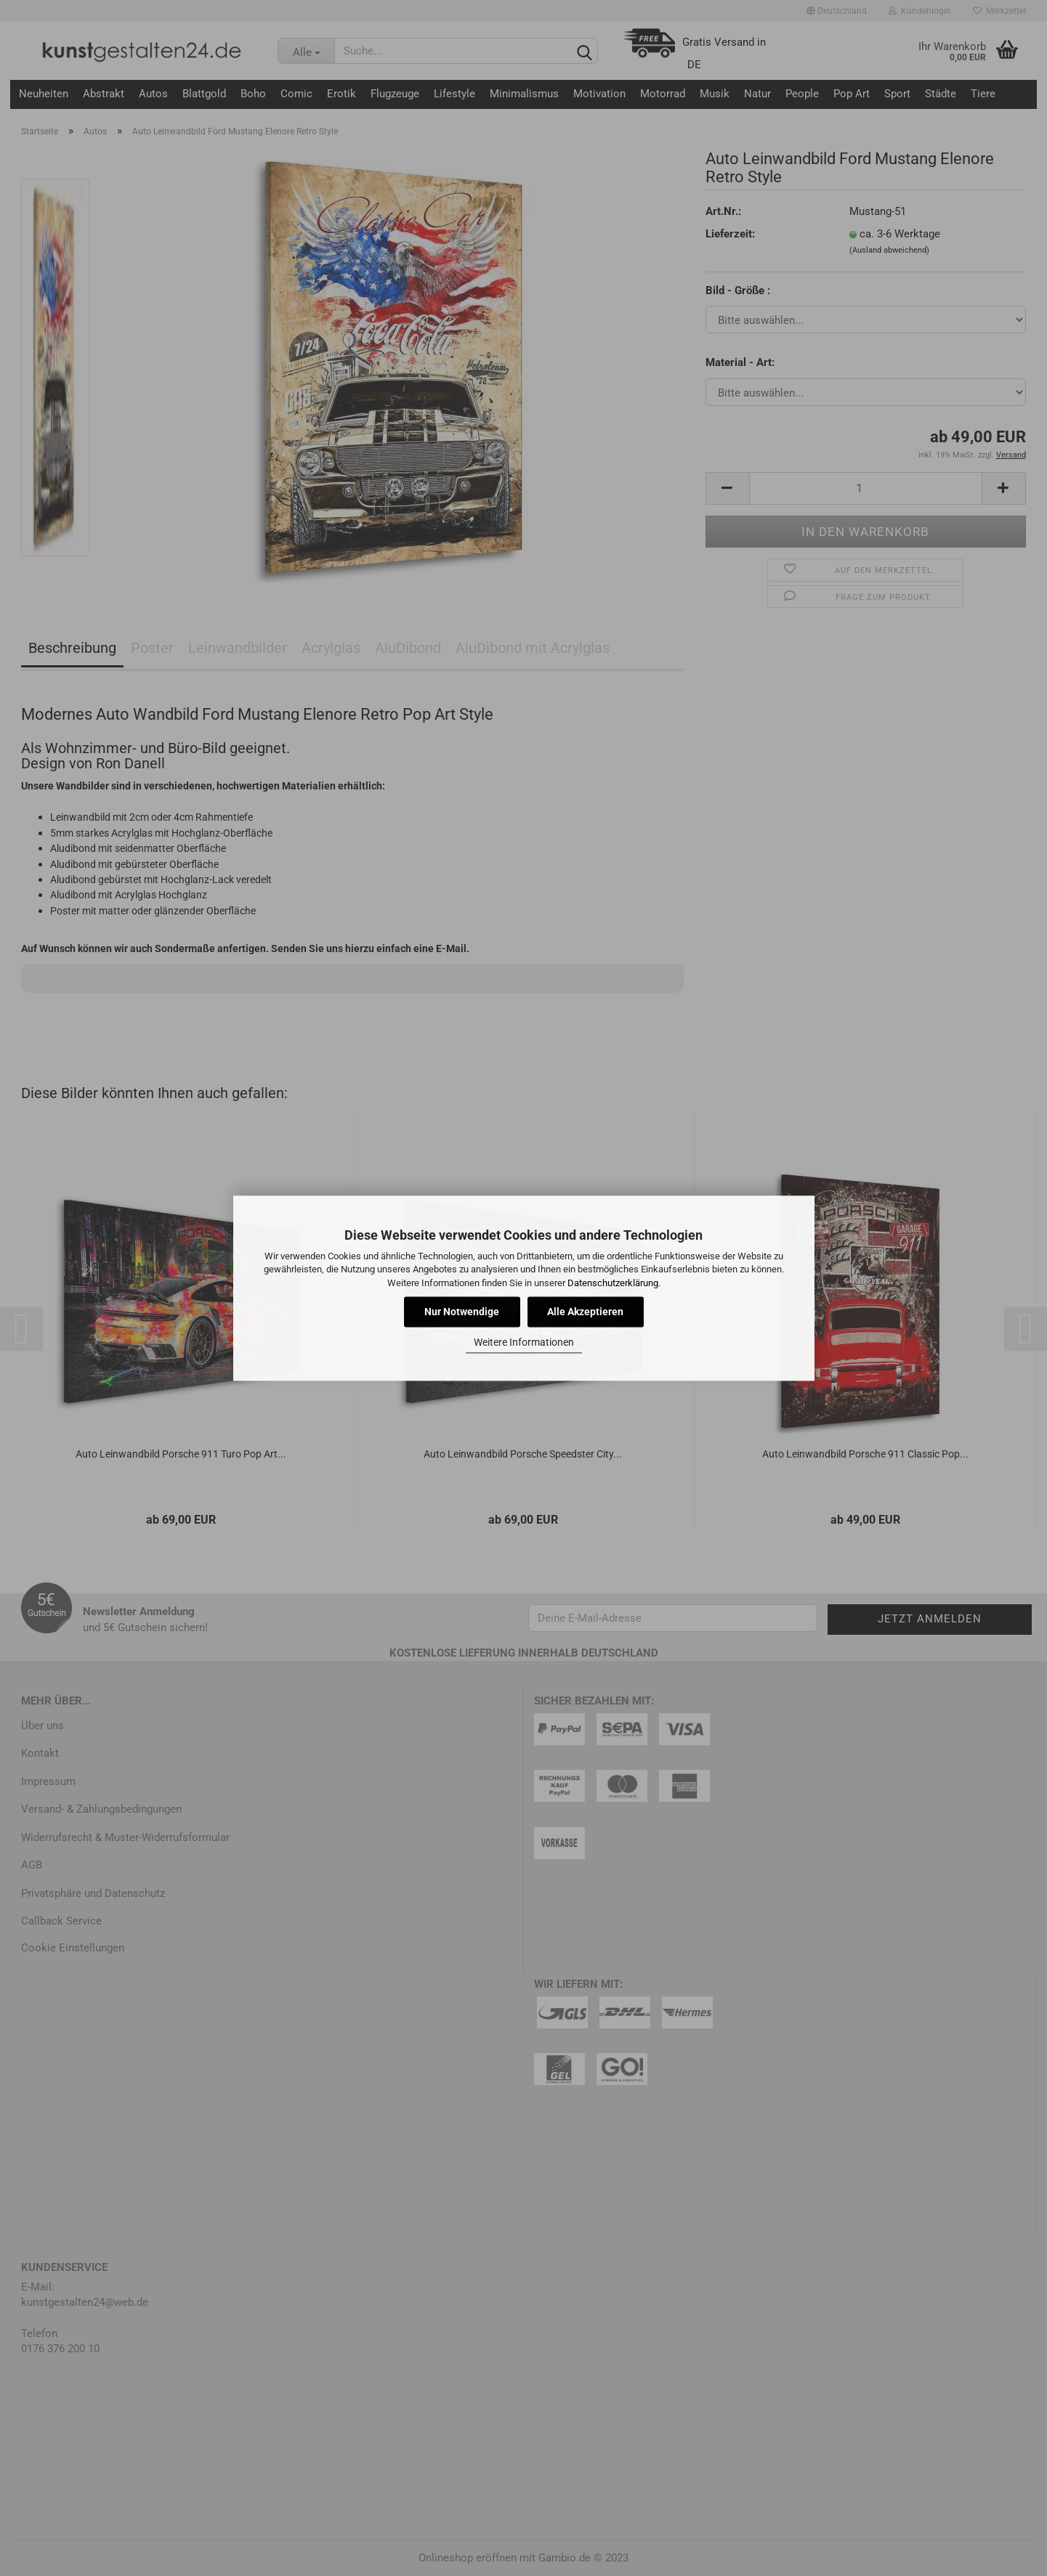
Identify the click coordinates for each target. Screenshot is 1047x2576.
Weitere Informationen (524, 1343)
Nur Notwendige (461, 1311)
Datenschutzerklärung (612, 1282)
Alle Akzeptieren (585, 1311)
